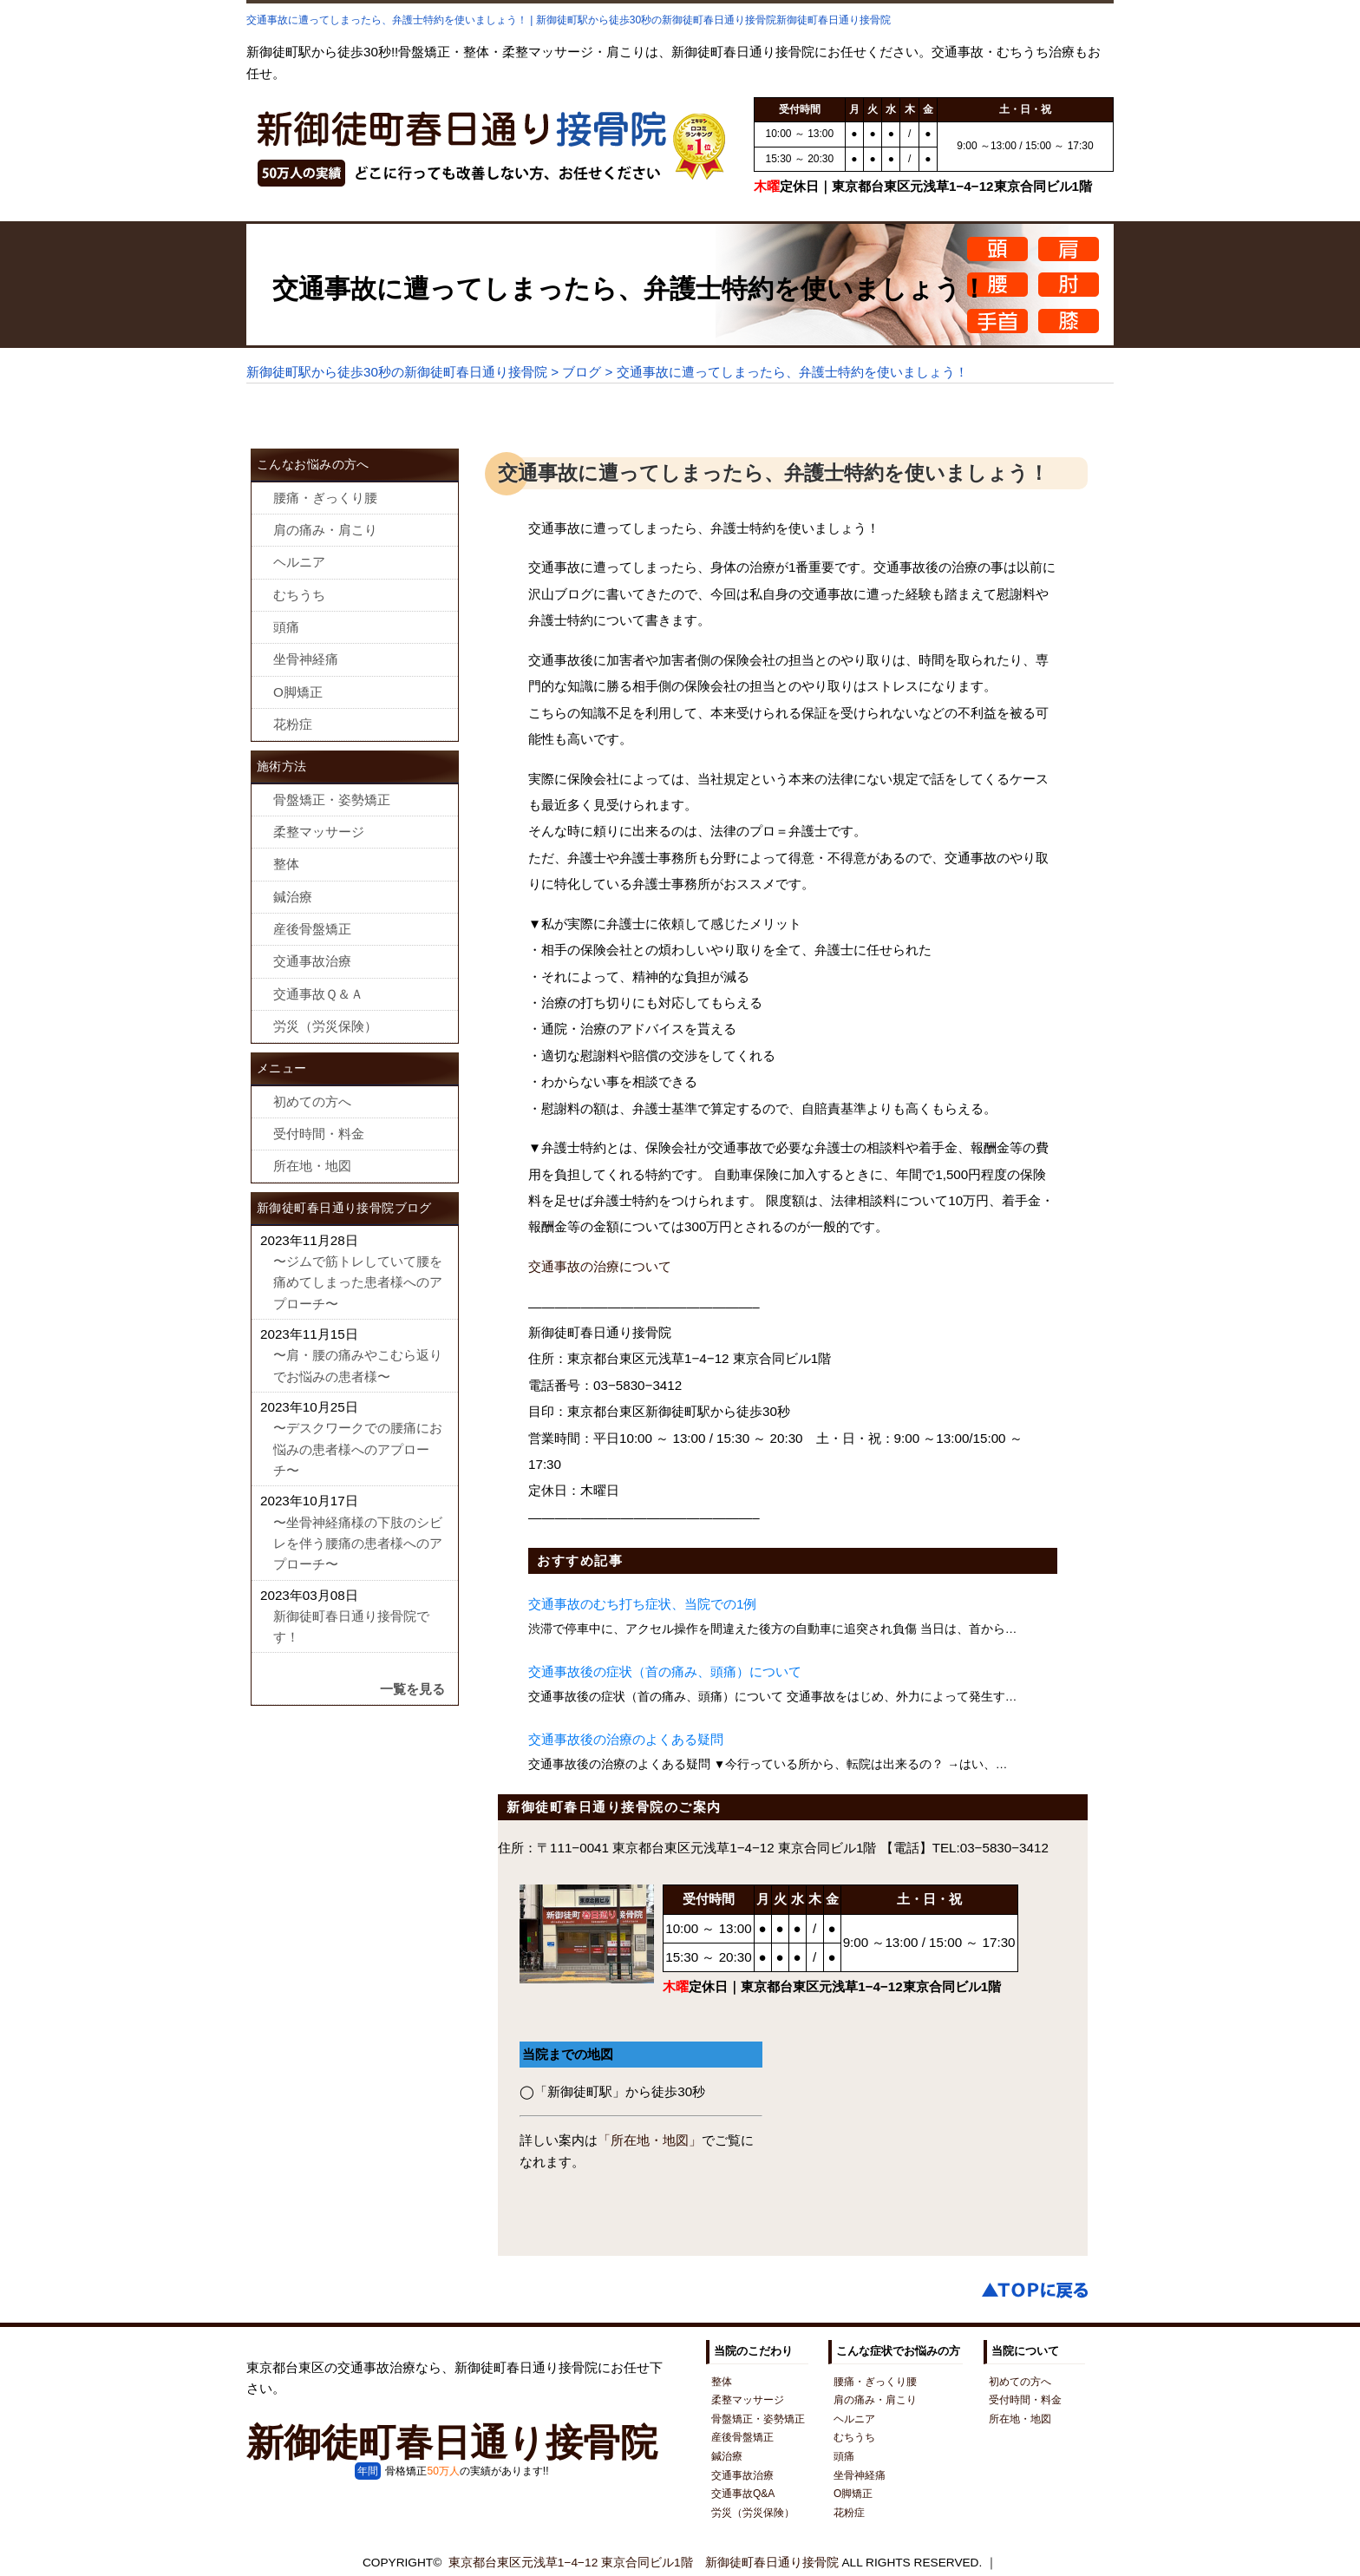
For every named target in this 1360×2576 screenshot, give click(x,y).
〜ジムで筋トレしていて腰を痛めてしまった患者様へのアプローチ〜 (357, 1282)
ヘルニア (299, 561)
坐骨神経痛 (305, 659)
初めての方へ (312, 1101)
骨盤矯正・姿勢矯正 (331, 799)
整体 (286, 863)
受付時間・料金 (318, 1133)
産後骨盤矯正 (312, 928)
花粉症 (292, 724)
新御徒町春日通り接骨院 (451, 2442)
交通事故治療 (312, 961)
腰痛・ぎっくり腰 (325, 497)
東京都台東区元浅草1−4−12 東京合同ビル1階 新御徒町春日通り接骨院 (643, 2562)
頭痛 (286, 626)
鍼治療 (292, 896)
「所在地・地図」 (650, 2140)
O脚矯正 (298, 692)
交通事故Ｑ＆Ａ (318, 993)
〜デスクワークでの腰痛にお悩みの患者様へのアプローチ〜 (357, 1449)
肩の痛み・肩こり (325, 529)
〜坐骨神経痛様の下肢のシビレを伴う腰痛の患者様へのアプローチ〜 (357, 1543)
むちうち (299, 594)
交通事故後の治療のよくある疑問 (625, 1739)
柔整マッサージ (318, 831)
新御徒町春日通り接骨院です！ (351, 1626)
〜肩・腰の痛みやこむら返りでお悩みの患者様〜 (357, 1365)
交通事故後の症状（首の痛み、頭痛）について (664, 1671)
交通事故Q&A (743, 2494)
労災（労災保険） (325, 1026)
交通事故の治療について (599, 1266)
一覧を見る (412, 1688)
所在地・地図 (312, 1165)
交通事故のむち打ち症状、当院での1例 (642, 1603)
